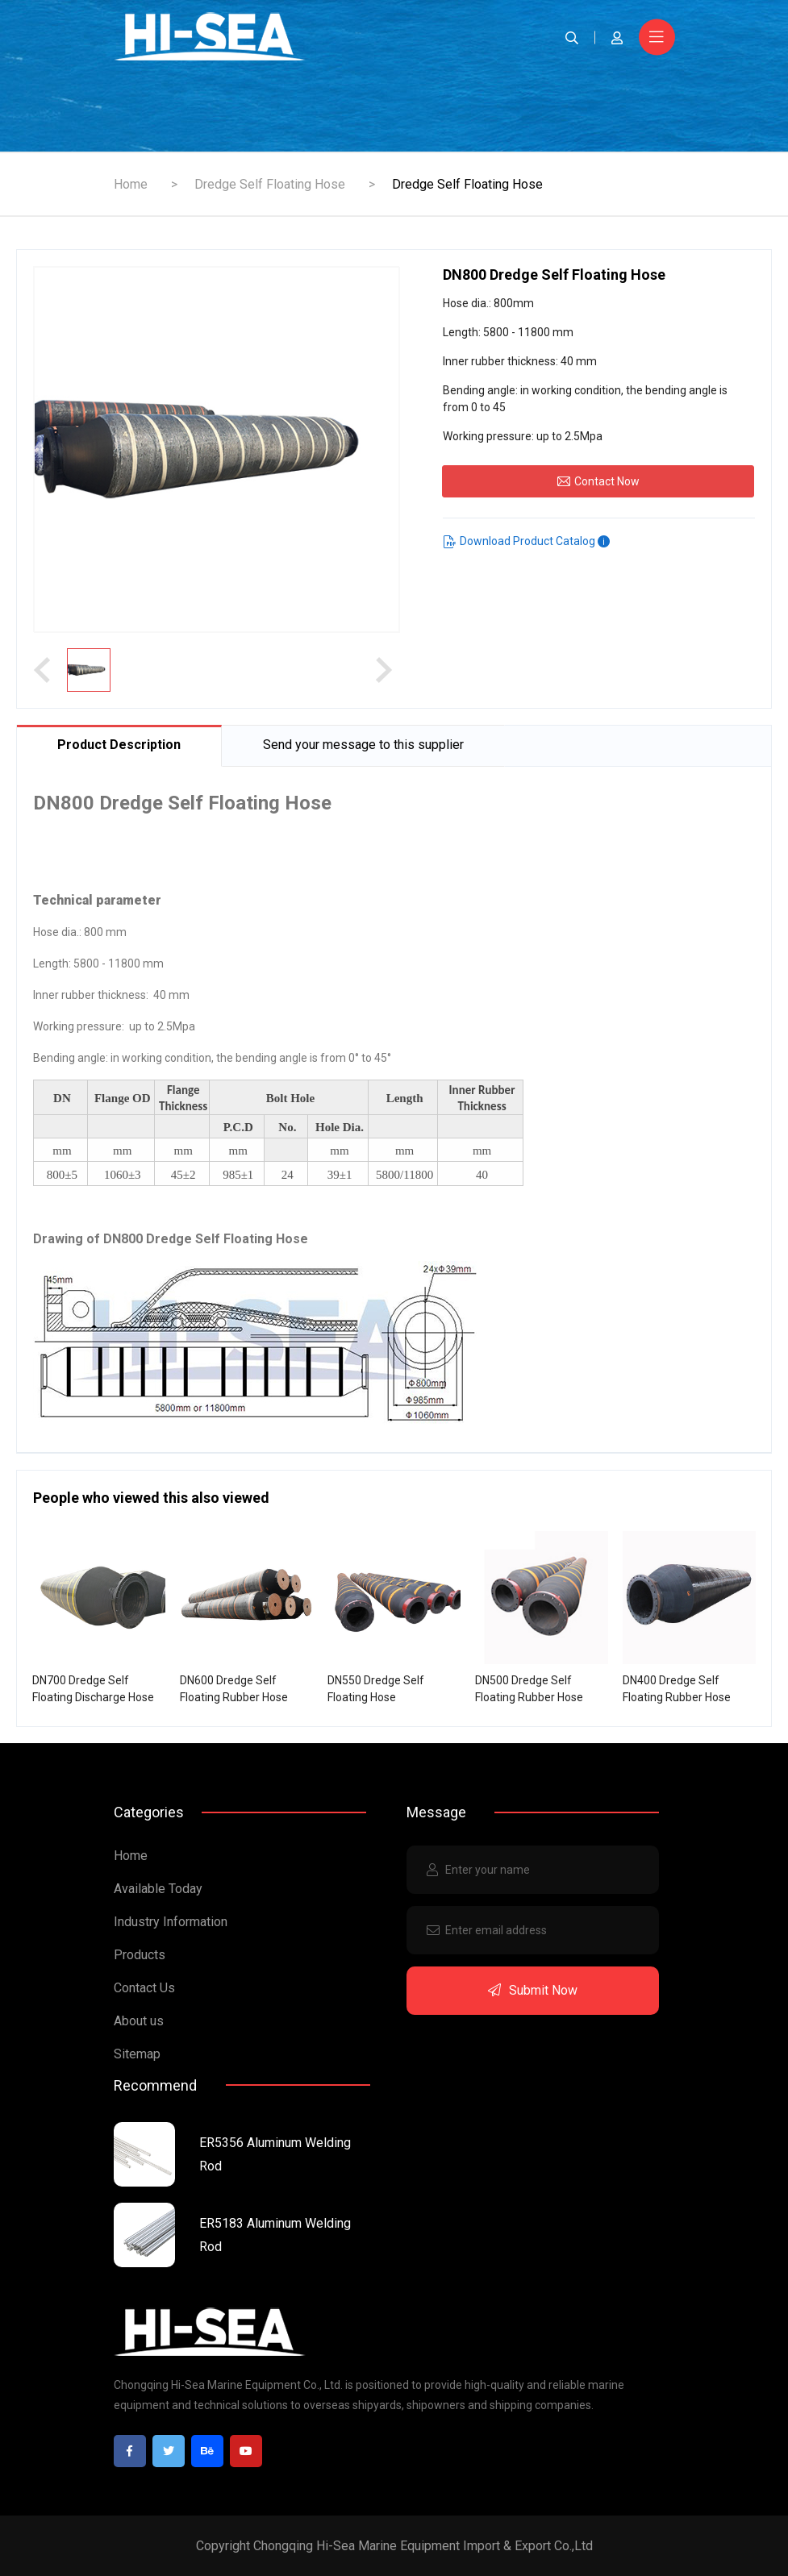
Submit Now (532, 1990)
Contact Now (598, 481)
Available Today (158, 1888)
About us (139, 2021)
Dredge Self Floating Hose (269, 184)
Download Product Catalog (527, 541)
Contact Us (144, 1987)
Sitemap (137, 2054)
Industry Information (170, 1921)
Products (139, 1954)
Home (131, 184)
